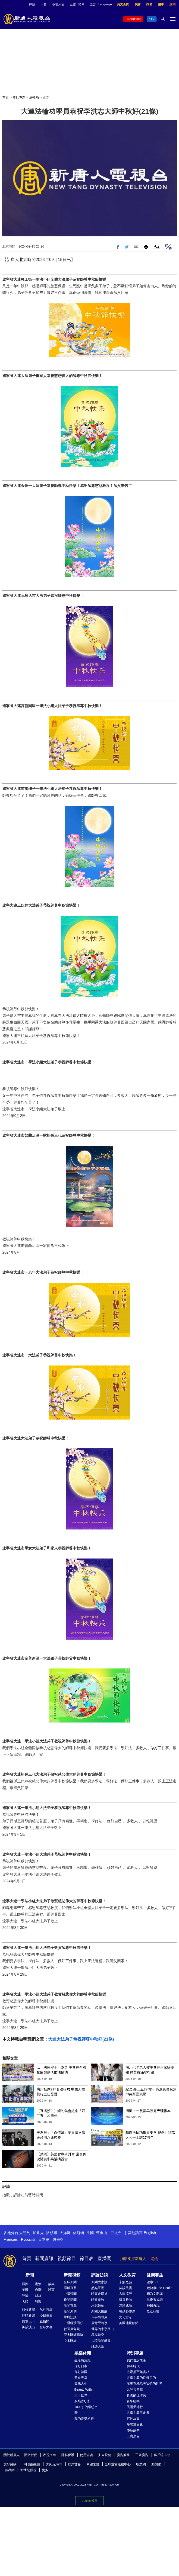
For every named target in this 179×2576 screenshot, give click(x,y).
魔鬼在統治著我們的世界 (144, 2383)
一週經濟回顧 (73, 2323)
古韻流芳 (125, 2294)
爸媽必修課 (127, 2311)
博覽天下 (28, 2321)
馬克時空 (97, 2335)
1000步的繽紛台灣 (86, 2410)
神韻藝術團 (32, 2464)
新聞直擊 (70, 2305)
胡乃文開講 (155, 2294)
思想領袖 (97, 2305)
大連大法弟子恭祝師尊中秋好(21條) (81, 2039)
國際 (25, 2284)
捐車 (161, 4)
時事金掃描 (99, 2294)
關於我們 (30, 2455)
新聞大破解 (99, 2311)
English (150, 2233)
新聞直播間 (134, 19)
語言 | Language (101, 4)
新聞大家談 (99, 2282)
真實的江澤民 (136, 2395)
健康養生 (155, 2275)
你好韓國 (80, 2372)
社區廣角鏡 (72, 2329)
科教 (38, 2301)
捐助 (149, 4)
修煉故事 (133, 2430)
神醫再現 (153, 2305)
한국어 (58, 2239)
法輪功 (34, 97)
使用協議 (86, 2455)
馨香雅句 (125, 2300)
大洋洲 (65, 2233)
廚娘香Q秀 (82, 2401)
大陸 (25, 2301)
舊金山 (101, 2233)
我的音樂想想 (84, 2419)
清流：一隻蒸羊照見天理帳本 (148, 2111)
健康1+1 (153, 2282)
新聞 (29, 2275)
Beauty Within (84, 2389)
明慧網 (141, 2464)
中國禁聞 (70, 2294)
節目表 (87, 2258)
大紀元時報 (54, 2464)
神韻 (32, 4)
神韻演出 (28, 2327)
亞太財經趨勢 (73, 2335)
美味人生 (80, 2383)
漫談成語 (125, 2305)
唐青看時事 (99, 2323)
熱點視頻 (46, 2310)
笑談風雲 (125, 2288)
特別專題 (135, 2353)
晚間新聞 (70, 2300)
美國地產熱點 (128, 2323)
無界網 (10, 2470)
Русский (28, 2239)
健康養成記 (155, 2300)
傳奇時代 (133, 2366)
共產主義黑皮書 (138, 2413)
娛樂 (51, 2284)
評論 (25, 2295)
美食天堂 (80, 2378)
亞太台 (116, 2233)
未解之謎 (125, 2282)
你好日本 (80, 2366)
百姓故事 (133, 2419)
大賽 (44, 4)
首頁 (5, 97)
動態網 (156, 2464)
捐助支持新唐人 (133, 2259)
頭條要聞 (28, 2310)
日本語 (43, 2239)
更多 (45, 2470)
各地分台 (58, 4)
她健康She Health (159, 2288)
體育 (51, 2290)
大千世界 (80, 2395)
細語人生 (97, 2346)
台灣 (38, 2290)
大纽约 (24, 2233)
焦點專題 (19, 97)
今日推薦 (46, 2315)
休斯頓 (78, 2233)
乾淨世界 (74, 2464)
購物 (173, 4)
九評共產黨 (135, 2389)
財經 (38, 2295)
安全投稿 (104, 2455)
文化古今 (125, 2317)
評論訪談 (99, 2275)
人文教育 (127, 2275)
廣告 (138, 4)
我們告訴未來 (136, 2360)
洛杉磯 (51, 2233)
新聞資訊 (44, 2258)
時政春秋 (97, 2300)
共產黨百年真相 (138, 2372)
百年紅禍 (133, 2401)
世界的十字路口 (102, 2329)
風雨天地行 (135, 2407)
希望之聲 (92, 2464)
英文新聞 (123, 4)
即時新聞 (28, 2315)
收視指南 (49, 2455)
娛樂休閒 (82, 2353)
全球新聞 (70, 2282)
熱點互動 (97, 2288)
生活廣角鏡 (82, 2360)
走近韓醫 (153, 2311)
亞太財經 (70, 2340)
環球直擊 (70, 2288)
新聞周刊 (70, 2311)
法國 (90, 2233)
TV (152, 19)
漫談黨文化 (135, 2424)
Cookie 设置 (89, 2500)
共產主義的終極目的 (141, 2378)
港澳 (38, 2284)
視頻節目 (66, 2258)
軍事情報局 (99, 2317)
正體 (73, 4)
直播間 (104, 2258)
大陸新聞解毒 (101, 2340)
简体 (81, 4)
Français (10, 2239)
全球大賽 (46, 2327)
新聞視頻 (72, 2275)
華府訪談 (70, 2317)
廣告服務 (123, 2455)
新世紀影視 (28, 2470)
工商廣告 (133, 2436)
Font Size (156, 246)
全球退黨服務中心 (118, 2464)
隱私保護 (67, 2455)
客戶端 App (162, 2455)
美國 (25, 2290)
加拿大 (38, 2233)
